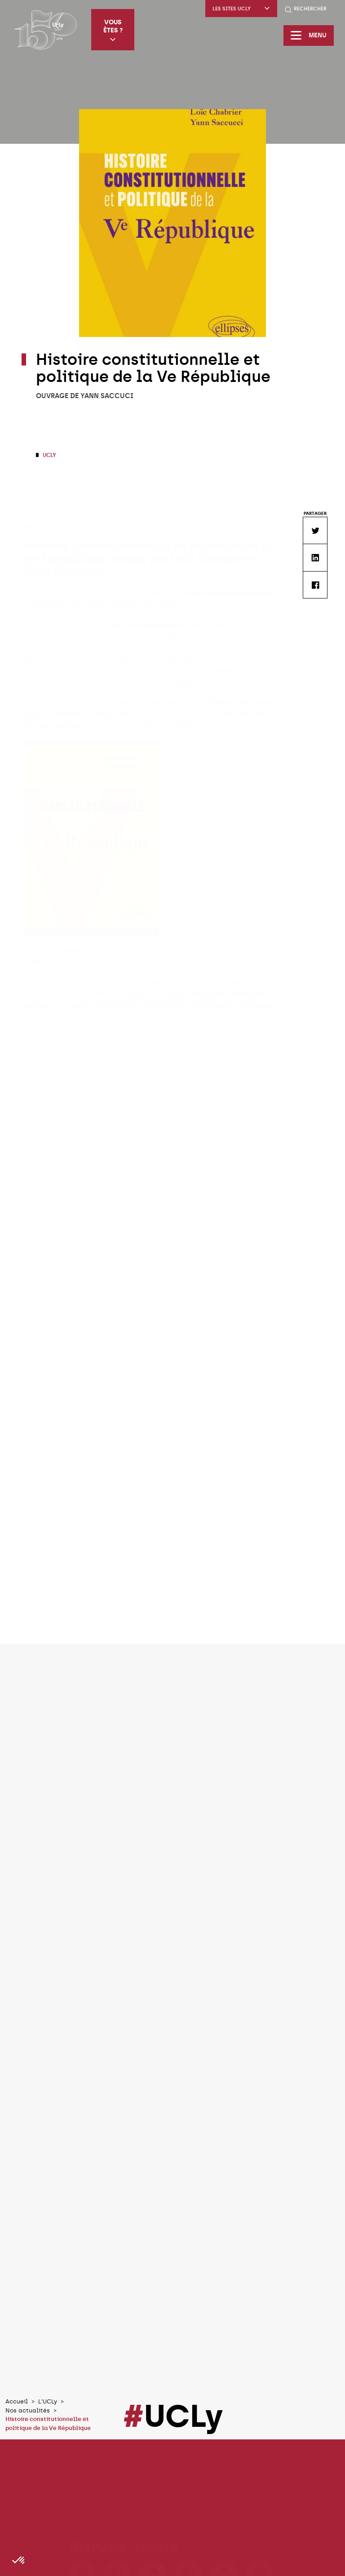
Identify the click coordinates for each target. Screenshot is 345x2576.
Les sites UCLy (241, 9)
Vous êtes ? (113, 30)
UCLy (48, 455)
